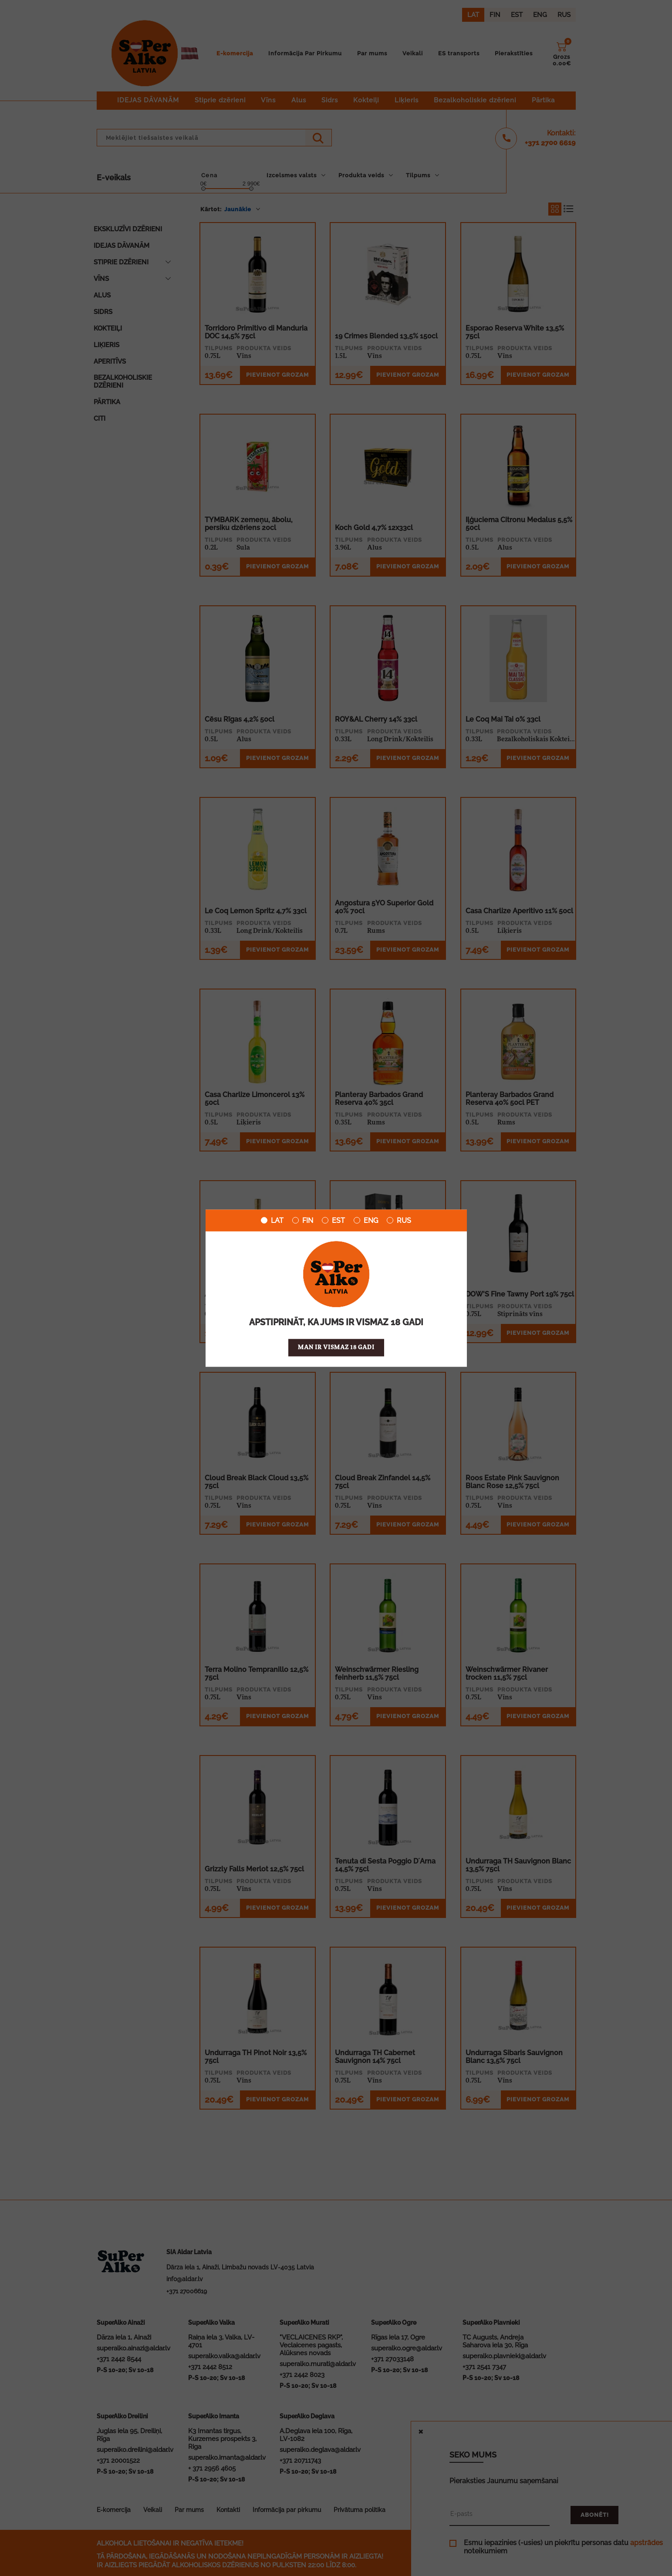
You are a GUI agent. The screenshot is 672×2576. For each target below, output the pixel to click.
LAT (272, 1220)
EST (333, 1220)
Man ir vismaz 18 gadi (336, 1347)
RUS (399, 1220)
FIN (302, 1220)
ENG (366, 1220)
